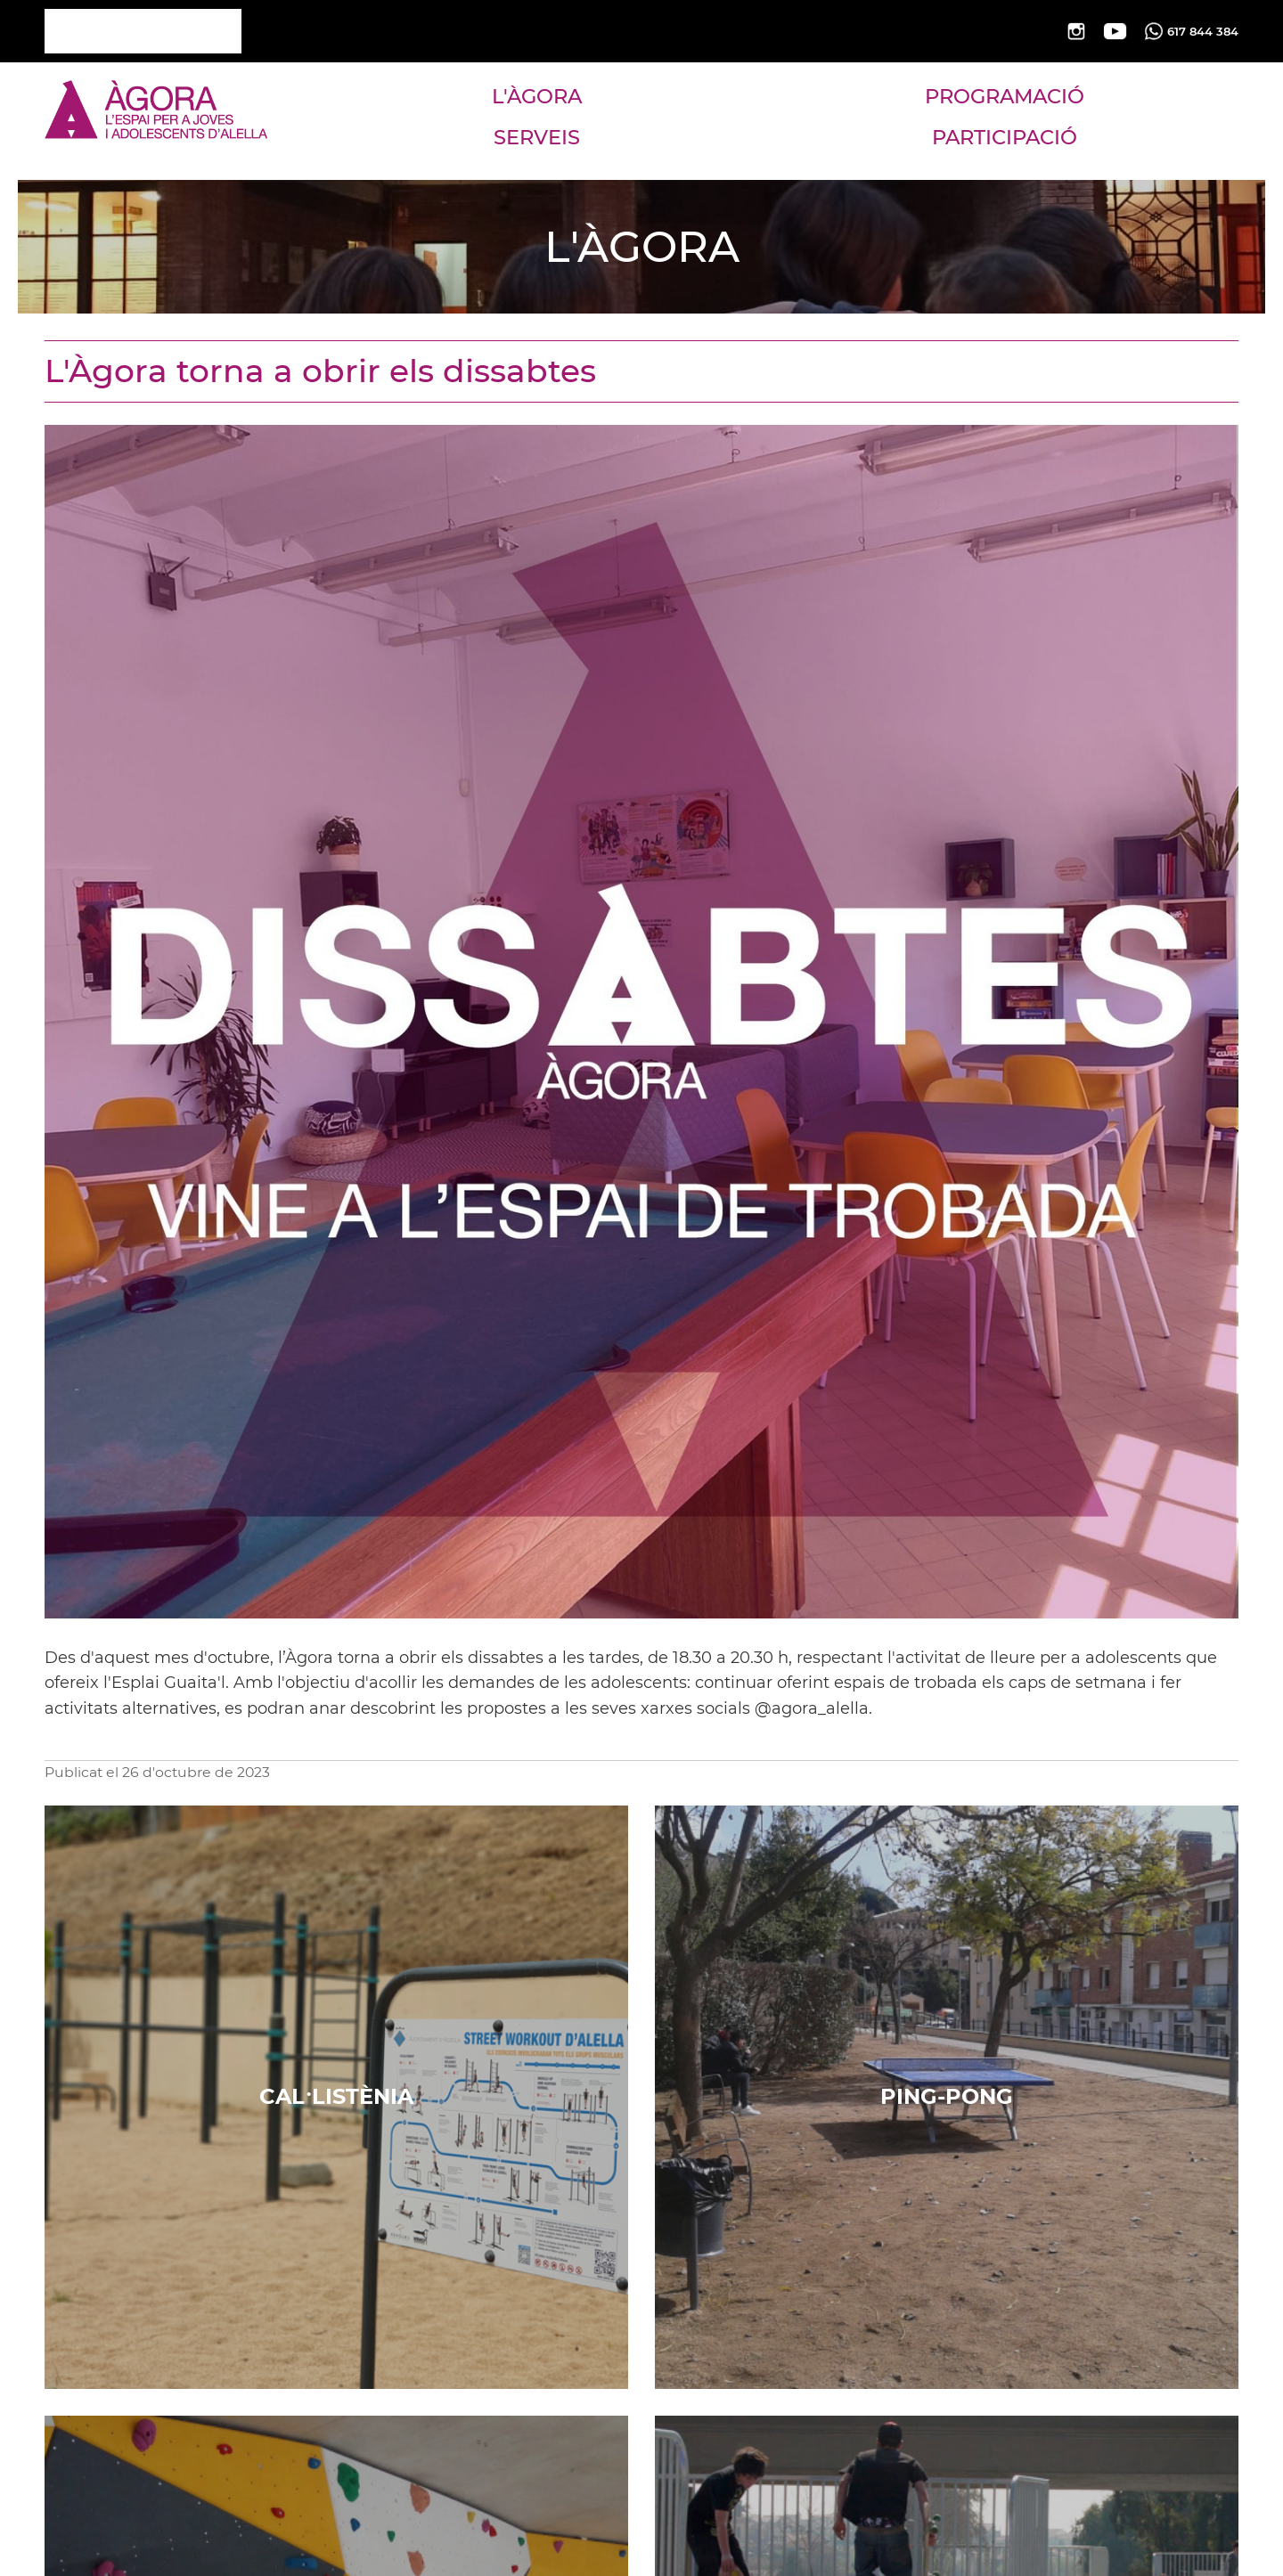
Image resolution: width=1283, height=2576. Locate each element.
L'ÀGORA (537, 96)
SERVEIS (537, 137)
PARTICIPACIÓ (1004, 137)
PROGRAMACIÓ (1004, 96)
